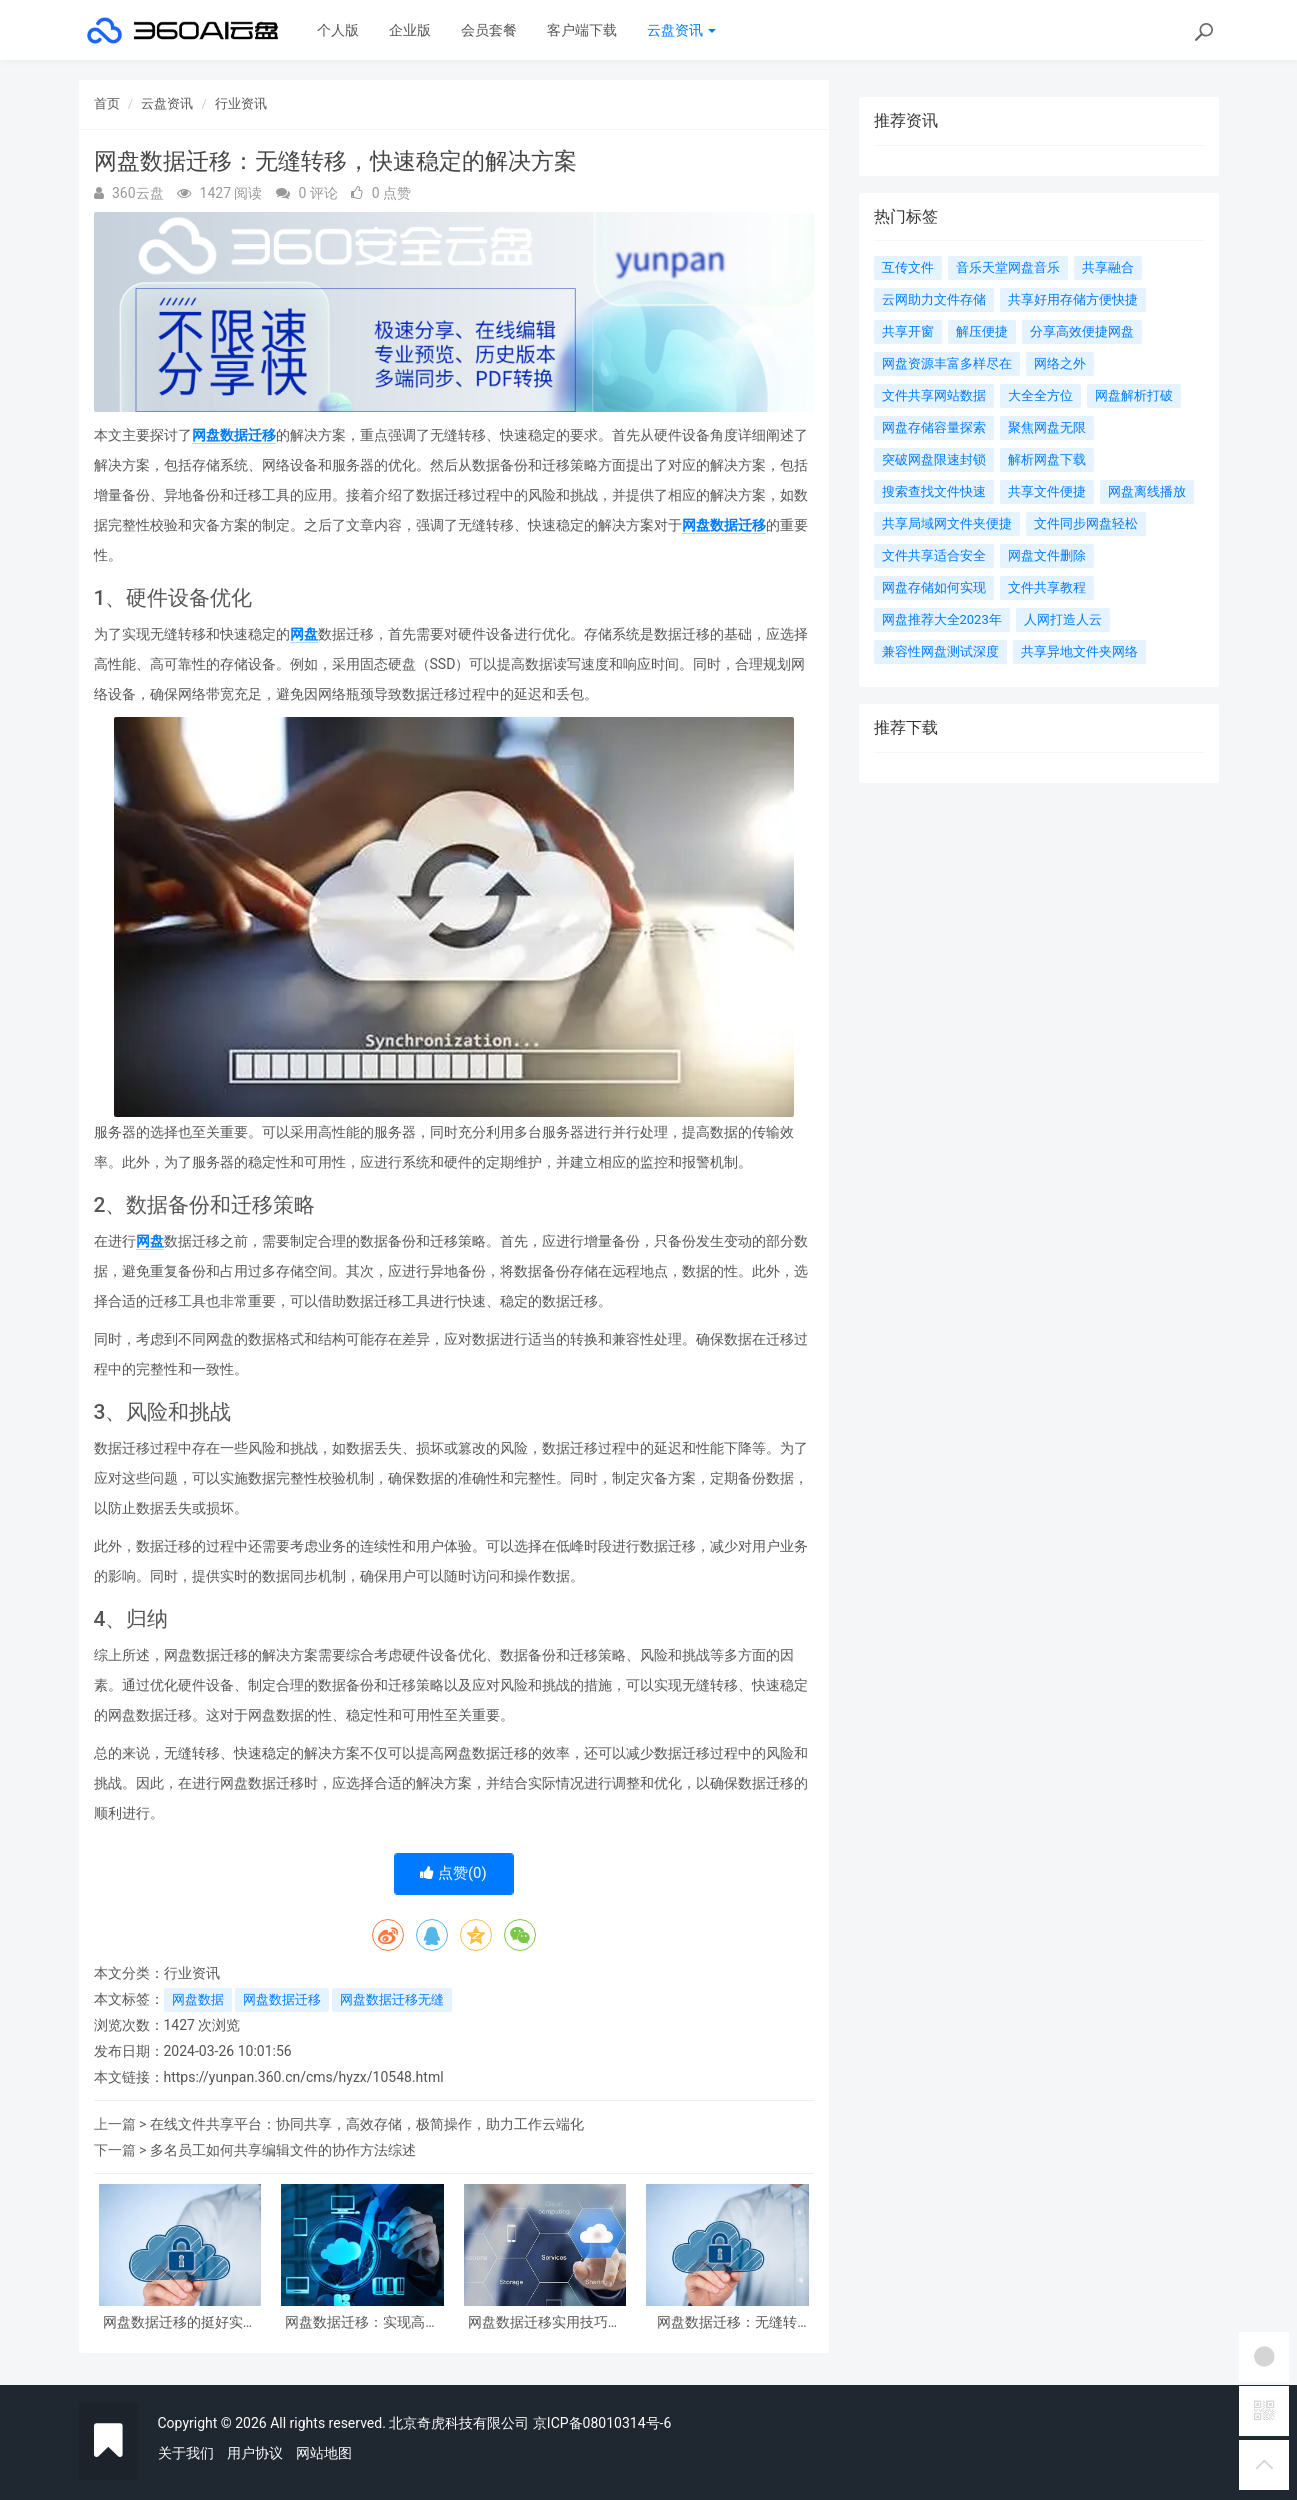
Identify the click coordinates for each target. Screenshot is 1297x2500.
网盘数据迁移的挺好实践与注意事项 (180, 2322)
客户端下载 (582, 30)
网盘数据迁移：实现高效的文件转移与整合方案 (362, 2322)
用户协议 (255, 2453)
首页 (107, 103)
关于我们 (186, 2453)
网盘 (304, 634)
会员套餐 (489, 30)
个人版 (338, 30)
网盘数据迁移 (234, 435)
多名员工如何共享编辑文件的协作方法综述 (283, 2150)
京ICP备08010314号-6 (602, 2423)
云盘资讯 (681, 30)
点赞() (453, 1873)
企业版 (410, 30)
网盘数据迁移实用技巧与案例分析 (545, 2322)
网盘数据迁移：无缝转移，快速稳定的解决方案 (727, 2322)
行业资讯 (241, 103)
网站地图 (324, 2453)
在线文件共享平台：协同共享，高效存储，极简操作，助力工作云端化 (367, 2124)
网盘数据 (198, 1999)
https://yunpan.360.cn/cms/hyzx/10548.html (304, 2077)
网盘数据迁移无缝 (392, 1999)
